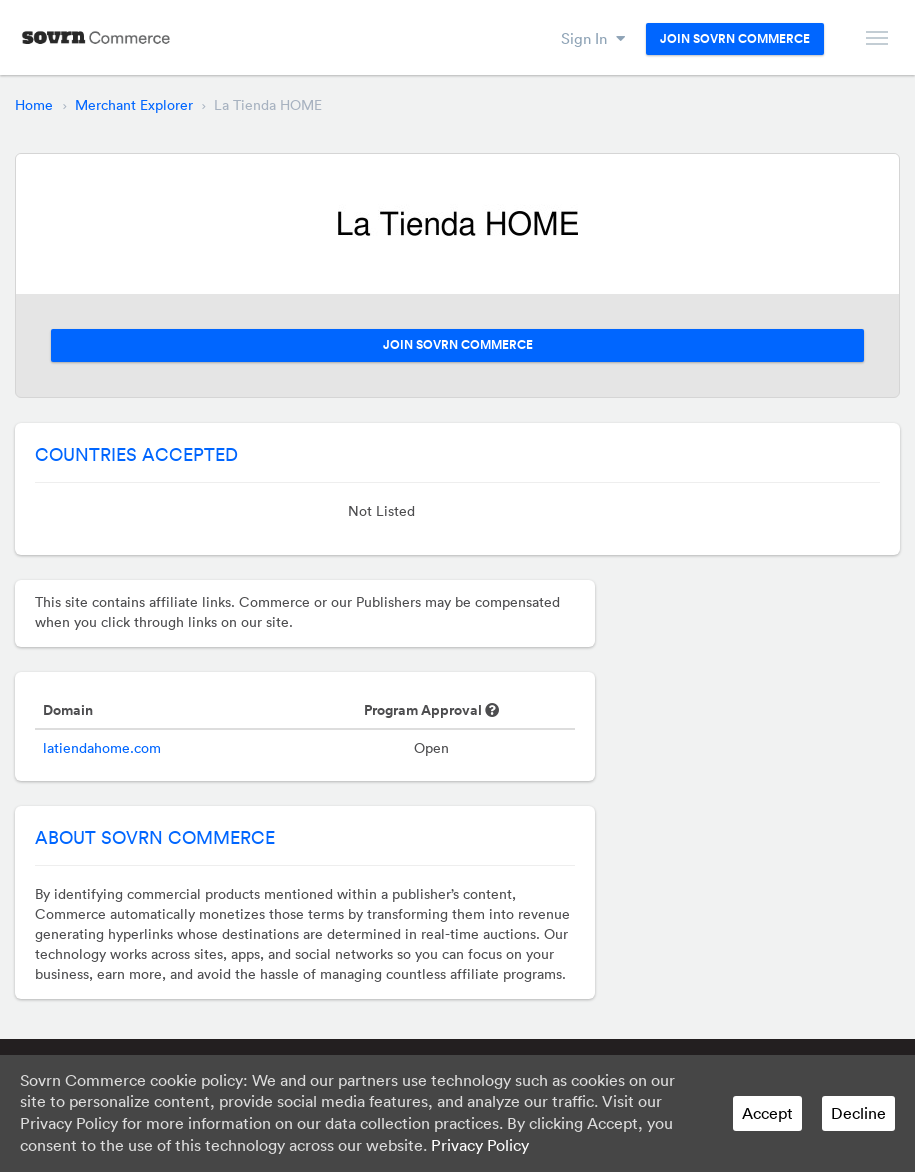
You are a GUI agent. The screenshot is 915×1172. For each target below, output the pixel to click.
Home (34, 105)
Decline (858, 1113)
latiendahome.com (102, 748)
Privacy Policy (480, 1145)
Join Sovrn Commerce (735, 39)
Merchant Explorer (134, 105)
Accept (767, 1113)
